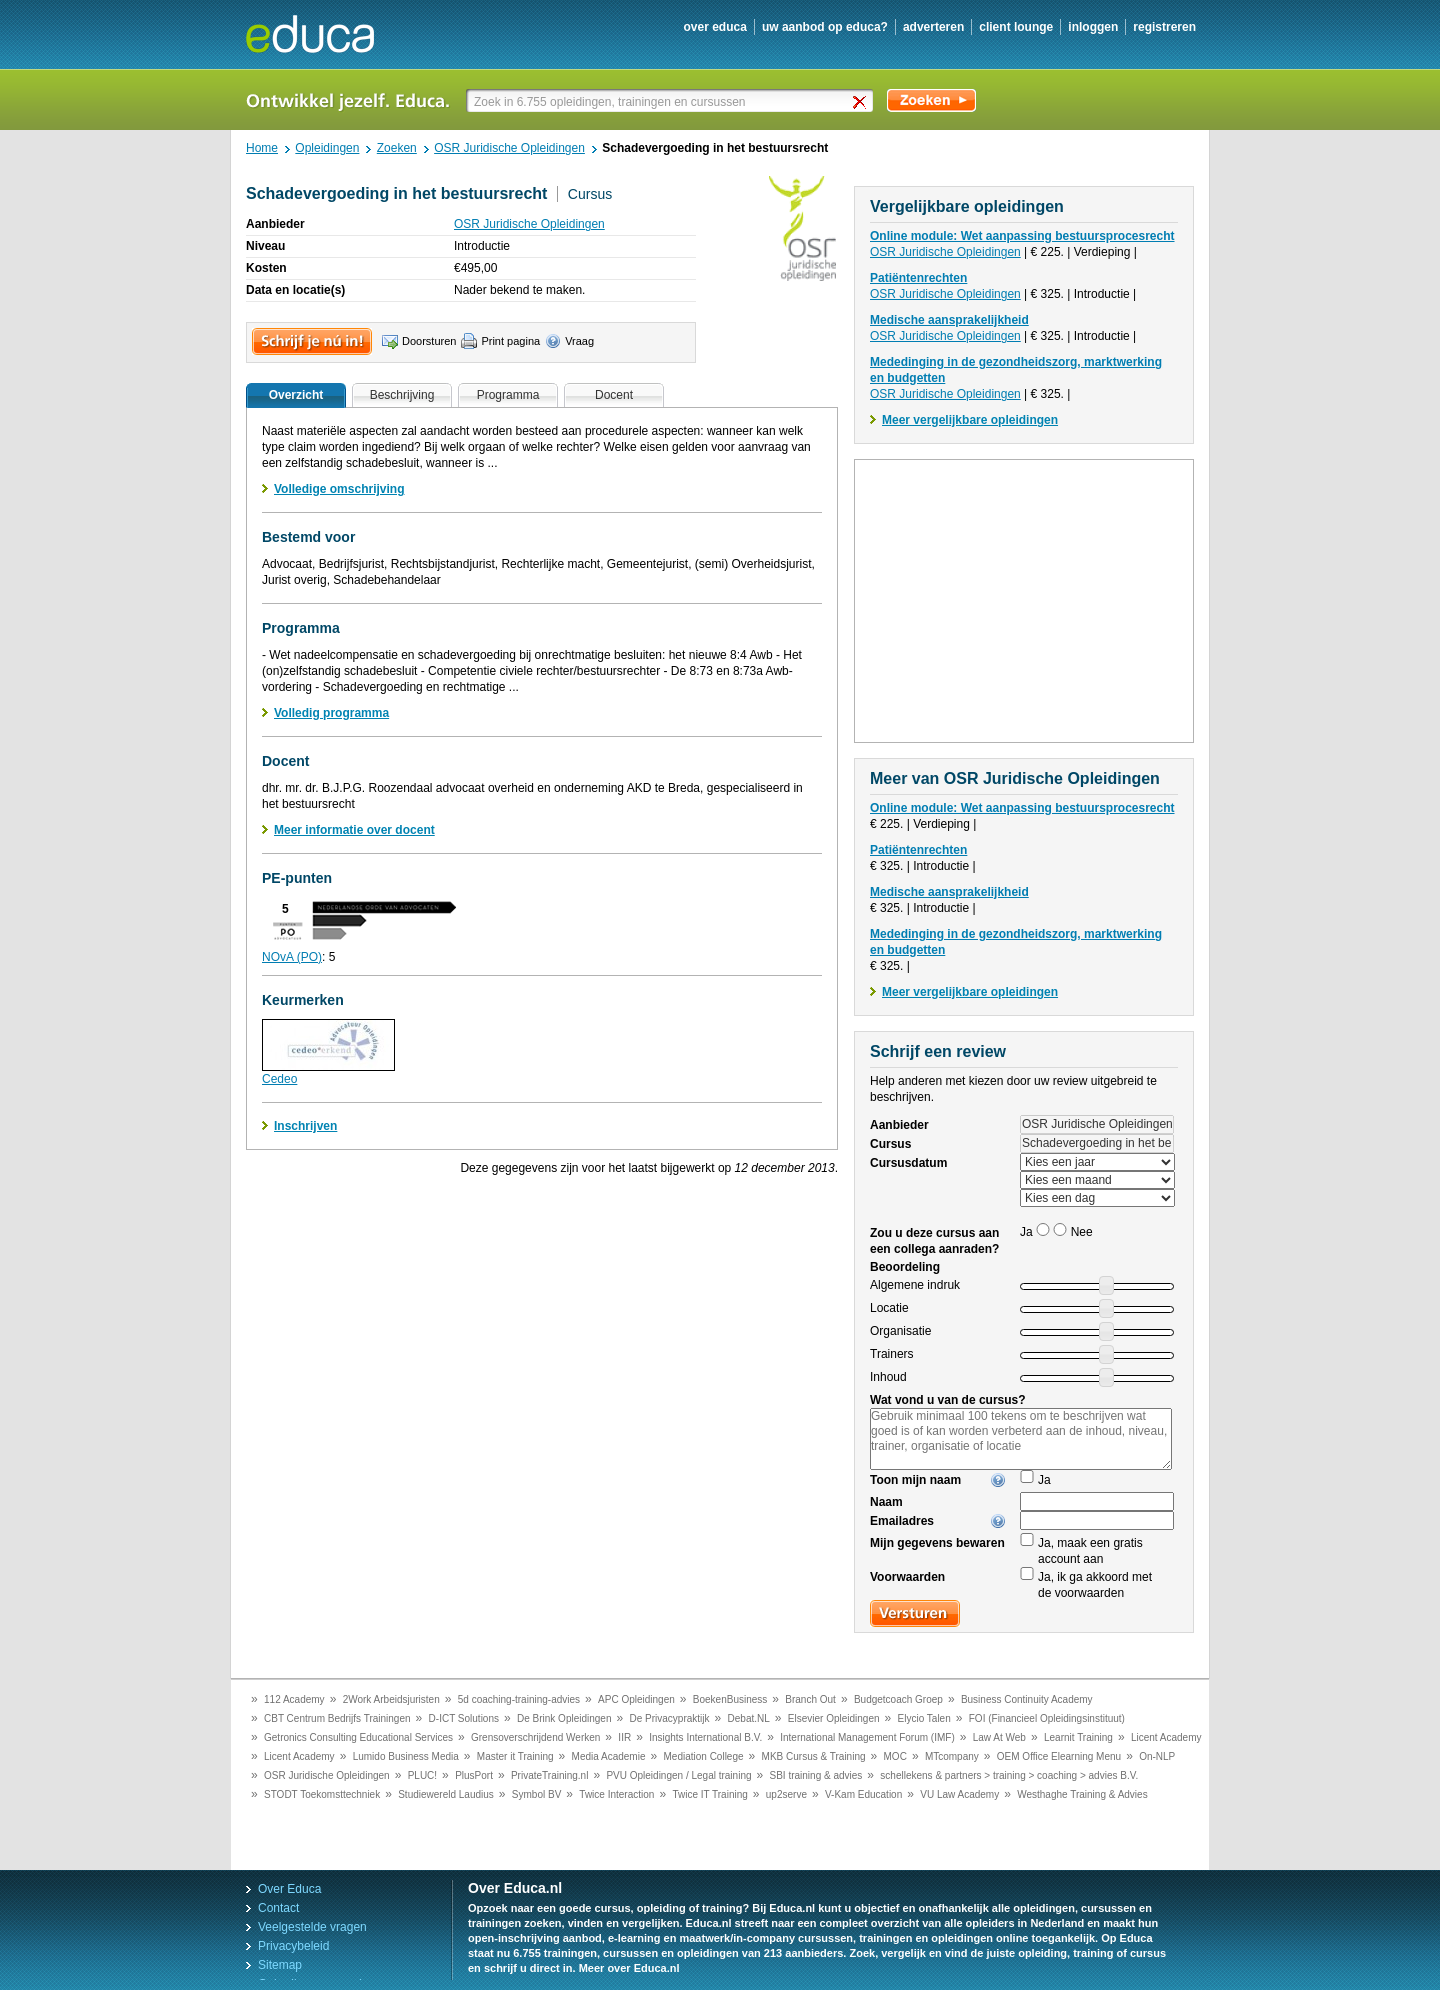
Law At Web (999, 1737)
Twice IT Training (709, 1794)
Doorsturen (429, 341)
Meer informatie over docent (354, 830)
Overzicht (296, 395)
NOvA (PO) (292, 957)
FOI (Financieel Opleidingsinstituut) (1047, 1718)
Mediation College (704, 1756)
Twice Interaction (616, 1794)
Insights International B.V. (705, 1737)
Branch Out (810, 1699)
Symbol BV (536, 1794)
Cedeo (279, 1079)
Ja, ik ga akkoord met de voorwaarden (1095, 1585)
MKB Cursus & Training (814, 1756)
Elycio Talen (924, 1718)
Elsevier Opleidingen (834, 1718)
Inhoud (888, 1377)
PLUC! (422, 1775)
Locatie (889, 1308)
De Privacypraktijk (670, 1718)
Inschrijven (305, 1126)
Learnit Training (1078, 1737)
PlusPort (474, 1775)
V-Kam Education (863, 1794)
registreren (1164, 27)
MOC (895, 1756)
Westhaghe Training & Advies (1082, 1794)
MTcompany (952, 1756)
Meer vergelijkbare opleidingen (970, 420)
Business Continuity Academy (1027, 1699)
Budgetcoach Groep (898, 1699)
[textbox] (671, 101)
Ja (1044, 1480)
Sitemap (280, 1965)
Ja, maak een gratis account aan (1090, 1551)
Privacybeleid (293, 1946)
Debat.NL (749, 1718)
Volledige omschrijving (339, 489)
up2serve (786, 1794)
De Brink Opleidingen (564, 1718)
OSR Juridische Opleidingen (529, 224)
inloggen (1093, 27)
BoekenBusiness (730, 1699)
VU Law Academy (959, 1794)
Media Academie (609, 1756)
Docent (614, 395)
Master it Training (515, 1756)
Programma (508, 395)
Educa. (324, 34)
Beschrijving (402, 395)
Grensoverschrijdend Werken (535, 1737)
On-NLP (1157, 1756)
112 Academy (294, 1699)
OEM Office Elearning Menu (1059, 1756)
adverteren (933, 27)
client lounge (1016, 27)
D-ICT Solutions (464, 1718)
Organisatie (900, 1331)
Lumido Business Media (406, 1756)
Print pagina (510, 341)
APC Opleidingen (636, 1699)
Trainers (892, 1354)
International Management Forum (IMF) (867, 1737)
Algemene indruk (915, 1285)
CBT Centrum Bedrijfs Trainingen (337, 1718)
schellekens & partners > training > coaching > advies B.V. (1009, 1775)
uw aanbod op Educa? (825, 27)
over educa (715, 27)
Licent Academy (1166, 1737)
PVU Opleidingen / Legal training (678, 1775)
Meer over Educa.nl (629, 1968)
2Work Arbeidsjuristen (391, 1699)
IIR (624, 1737)
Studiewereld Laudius (446, 1794)
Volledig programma (331, 713)
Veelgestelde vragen (312, 1927)
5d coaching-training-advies (519, 1699)
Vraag (579, 341)
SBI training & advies (816, 1775)
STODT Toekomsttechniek (322, 1794)
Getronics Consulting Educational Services (358, 1737)
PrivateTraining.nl (549, 1775)
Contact (278, 1908)
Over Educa (289, 1889)
